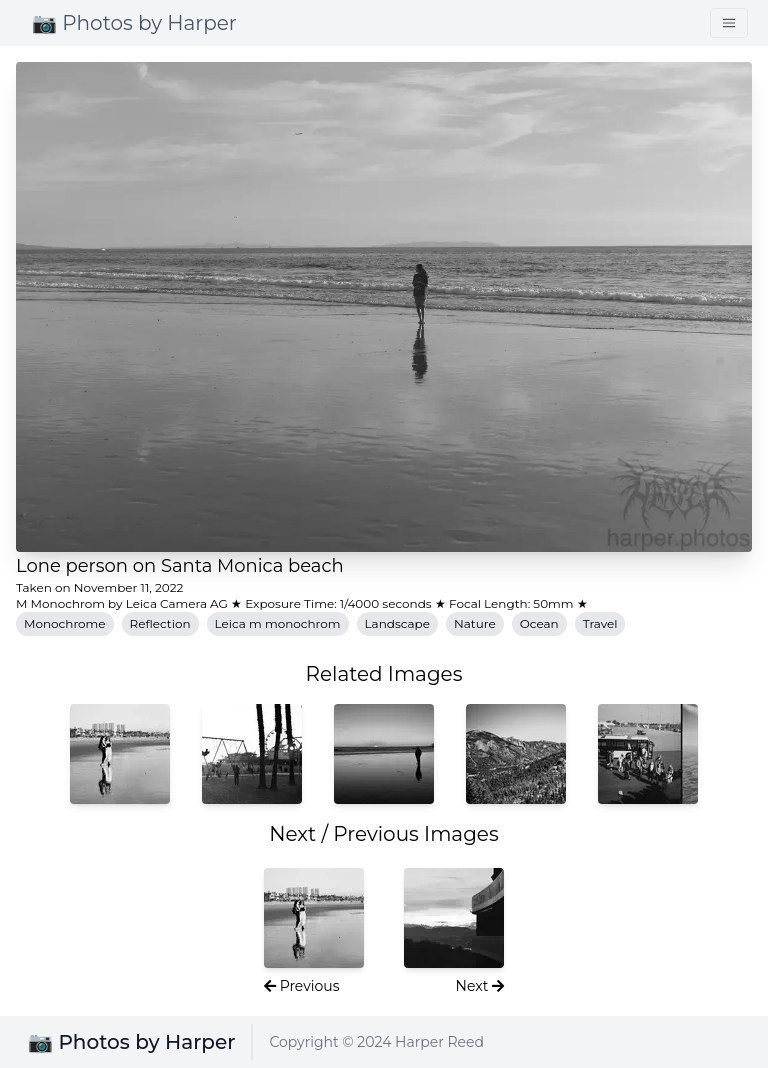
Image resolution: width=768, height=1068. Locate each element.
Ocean (539, 623)
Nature (475, 623)
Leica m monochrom (278, 623)
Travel (600, 623)
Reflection (160, 623)
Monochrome (65, 623)
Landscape (397, 623)
